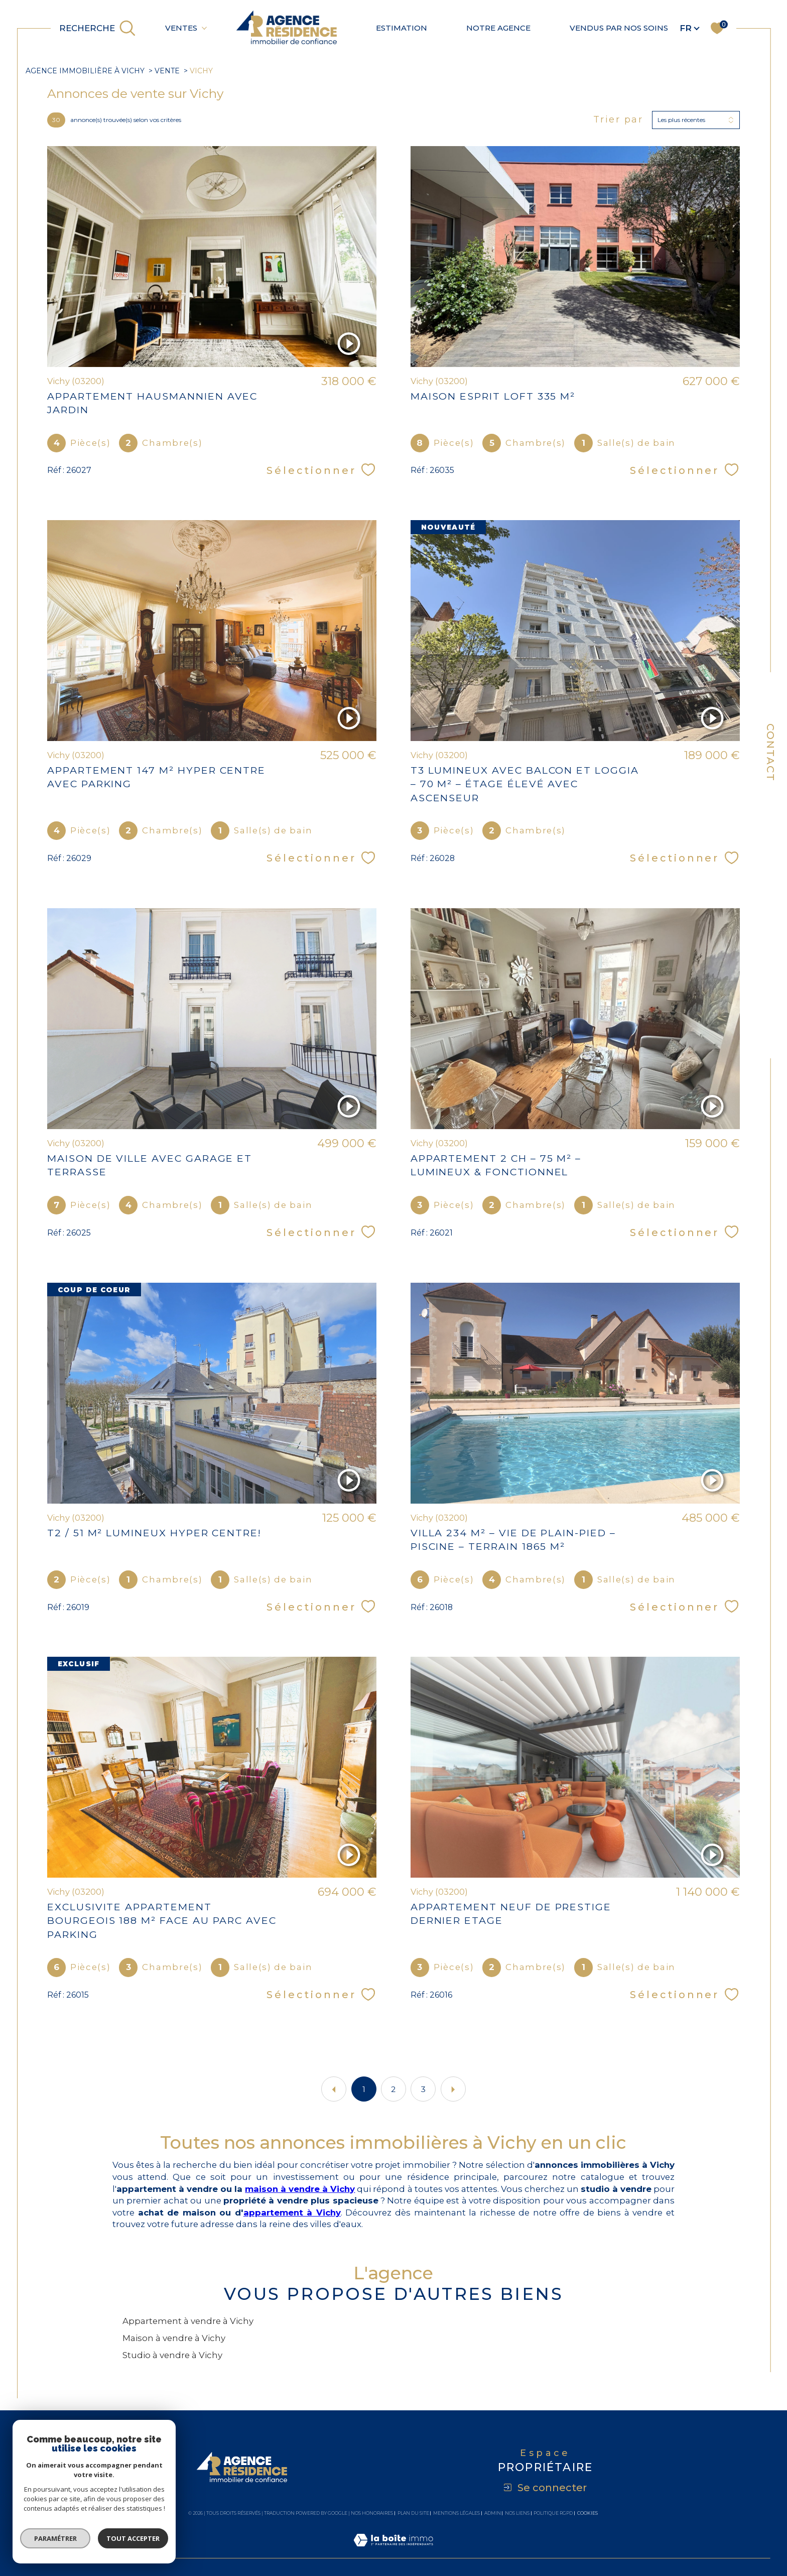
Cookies (587, 2513)
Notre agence (498, 28)
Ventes (181, 28)
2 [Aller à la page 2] (393, 2089)
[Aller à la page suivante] (453, 2089)
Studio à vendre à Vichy (172, 2355)
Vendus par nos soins (619, 28)
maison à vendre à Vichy (300, 2189)
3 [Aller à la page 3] (423, 2089)
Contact (770, 752)
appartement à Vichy (292, 2212)
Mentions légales (456, 2513)
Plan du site (413, 2513)
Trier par (618, 119)
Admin (492, 2513)
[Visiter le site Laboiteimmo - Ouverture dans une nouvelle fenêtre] (393, 2551)
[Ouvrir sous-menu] (204, 27)
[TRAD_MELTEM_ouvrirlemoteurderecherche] (97, 28)
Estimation (401, 28)
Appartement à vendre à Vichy (187, 2321)
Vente (167, 70)
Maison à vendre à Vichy (173, 2338)
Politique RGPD (553, 2513)
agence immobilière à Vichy (85, 70)
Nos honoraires (372, 2513)
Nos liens (517, 2513)
